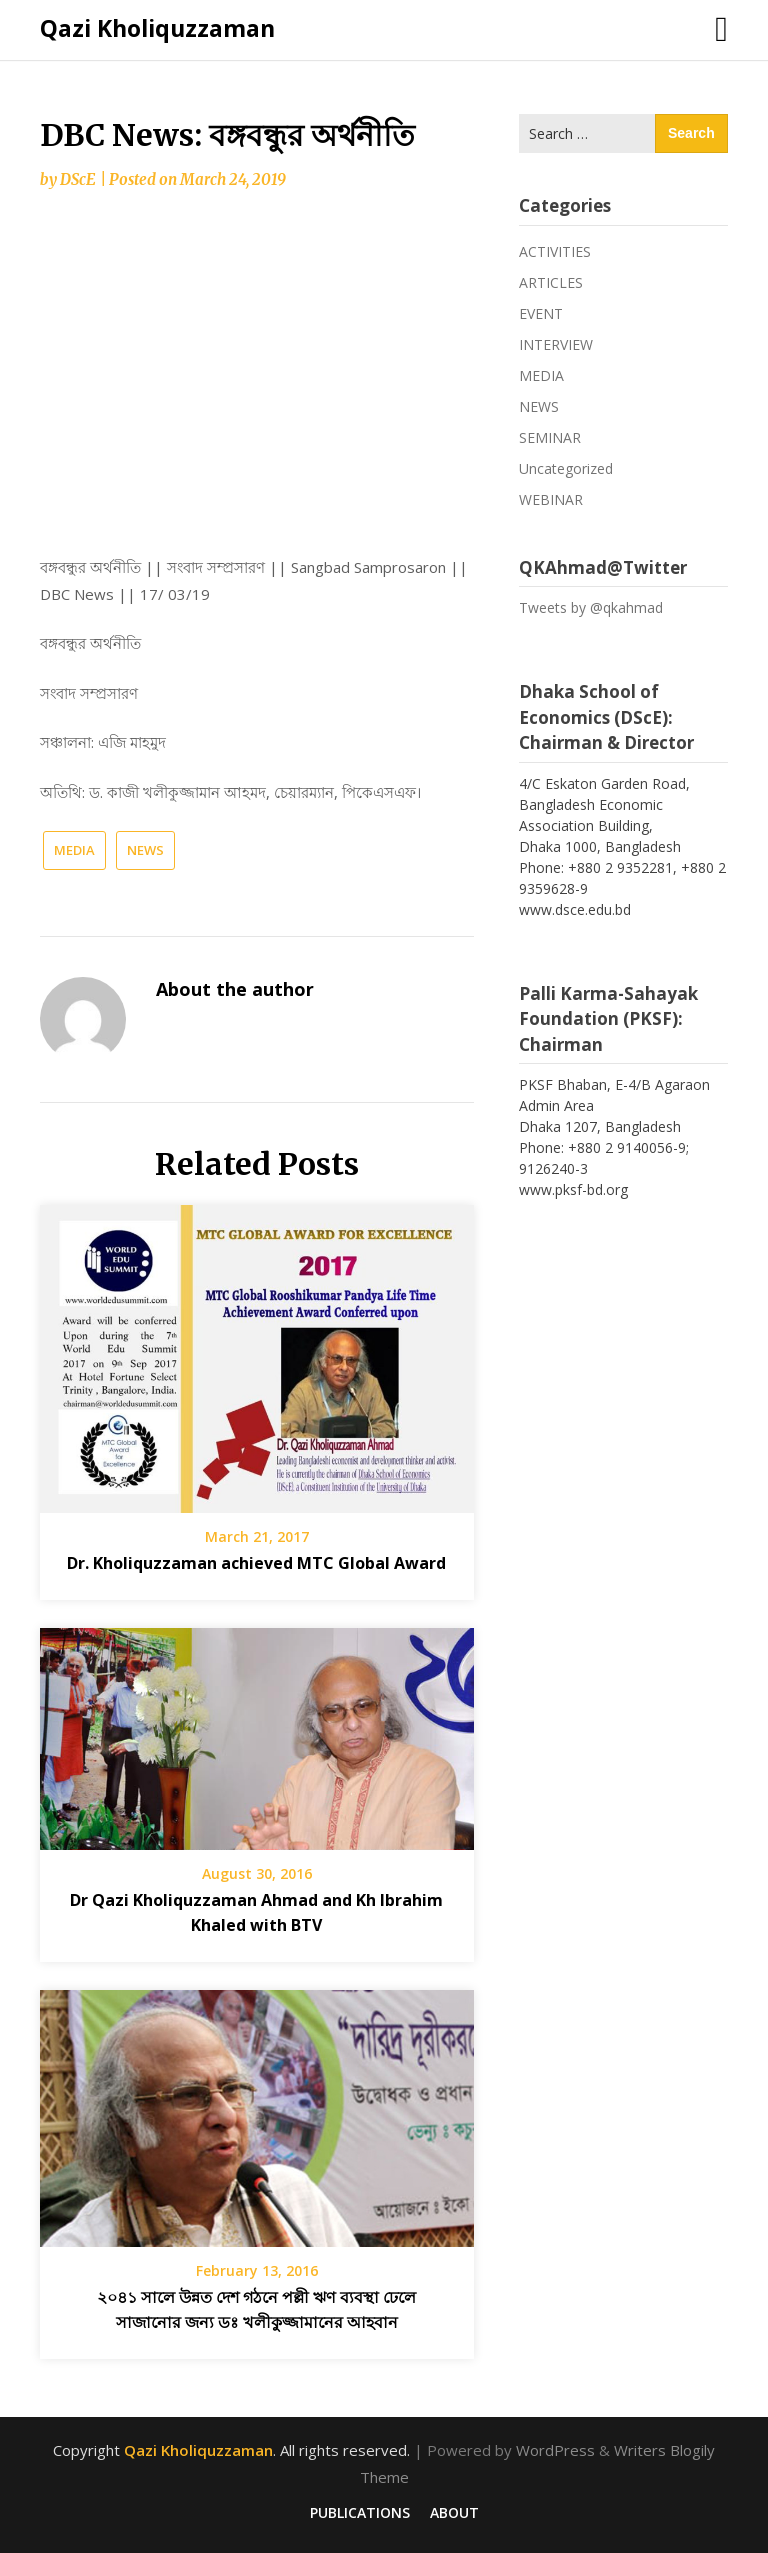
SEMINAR (550, 437)
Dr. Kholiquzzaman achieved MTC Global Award (256, 1563)
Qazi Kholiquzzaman (157, 28)
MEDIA (74, 850)
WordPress (555, 2450)
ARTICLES (551, 282)
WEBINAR (551, 499)
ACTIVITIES (555, 251)
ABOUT (454, 2513)
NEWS (145, 850)
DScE (78, 179)
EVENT (541, 313)
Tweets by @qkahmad (591, 607)
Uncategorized (566, 468)
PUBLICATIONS (360, 2513)
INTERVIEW (556, 344)
